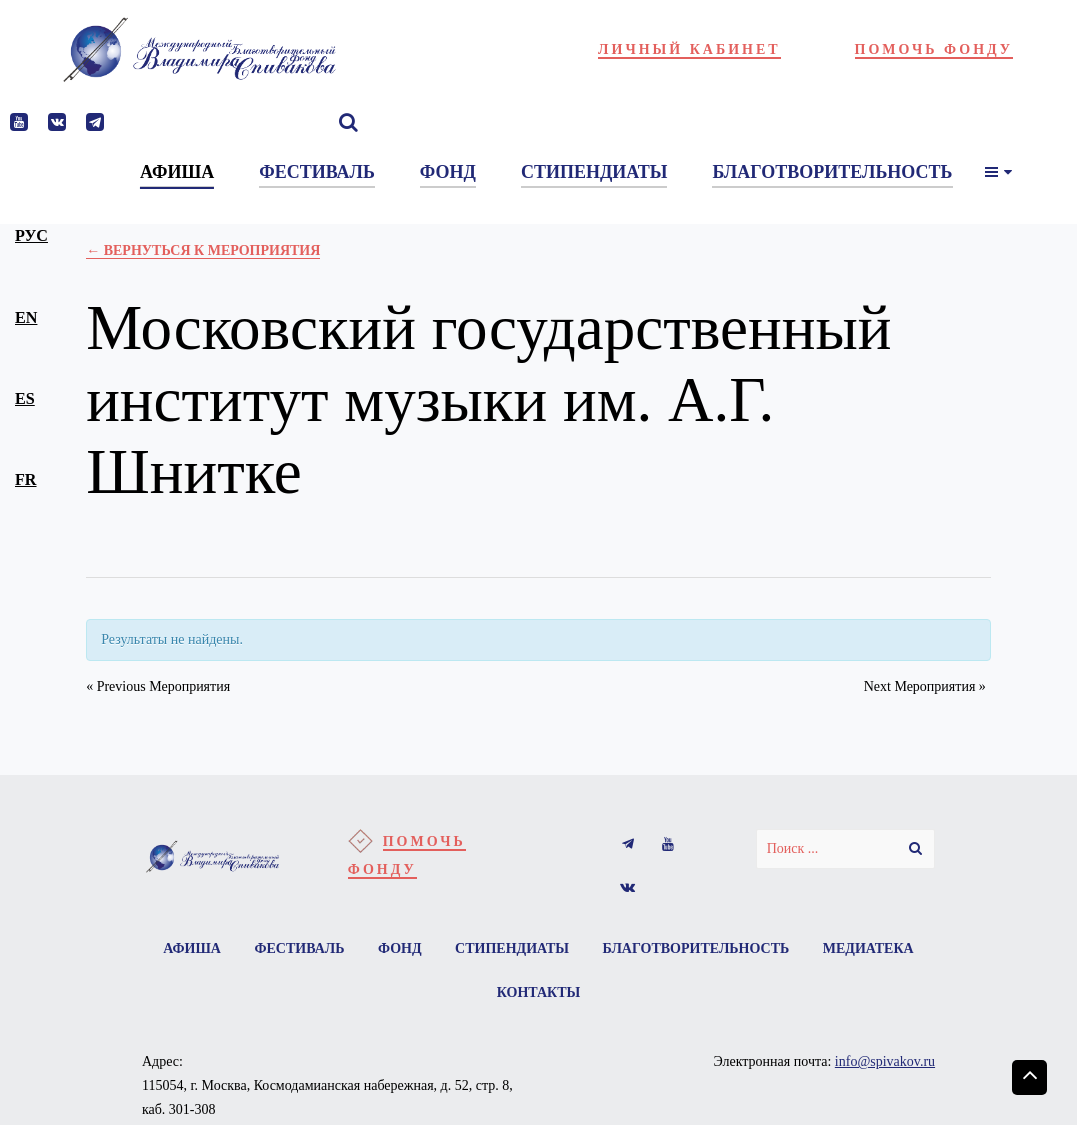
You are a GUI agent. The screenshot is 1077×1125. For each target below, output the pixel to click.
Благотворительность (696, 948)
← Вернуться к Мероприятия (203, 250)
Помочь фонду (934, 49)
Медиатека (868, 948)
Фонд (400, 948)
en (26, 317)
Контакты (539, 992)
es (25, 398)
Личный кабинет (689, 49)
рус (31, 235)
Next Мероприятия (925, 686)
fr (26, 479)
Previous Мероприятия (158, 686)
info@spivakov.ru (885, 1061)
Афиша (192, 948)
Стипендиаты (512, 948)
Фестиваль (299, 948)
